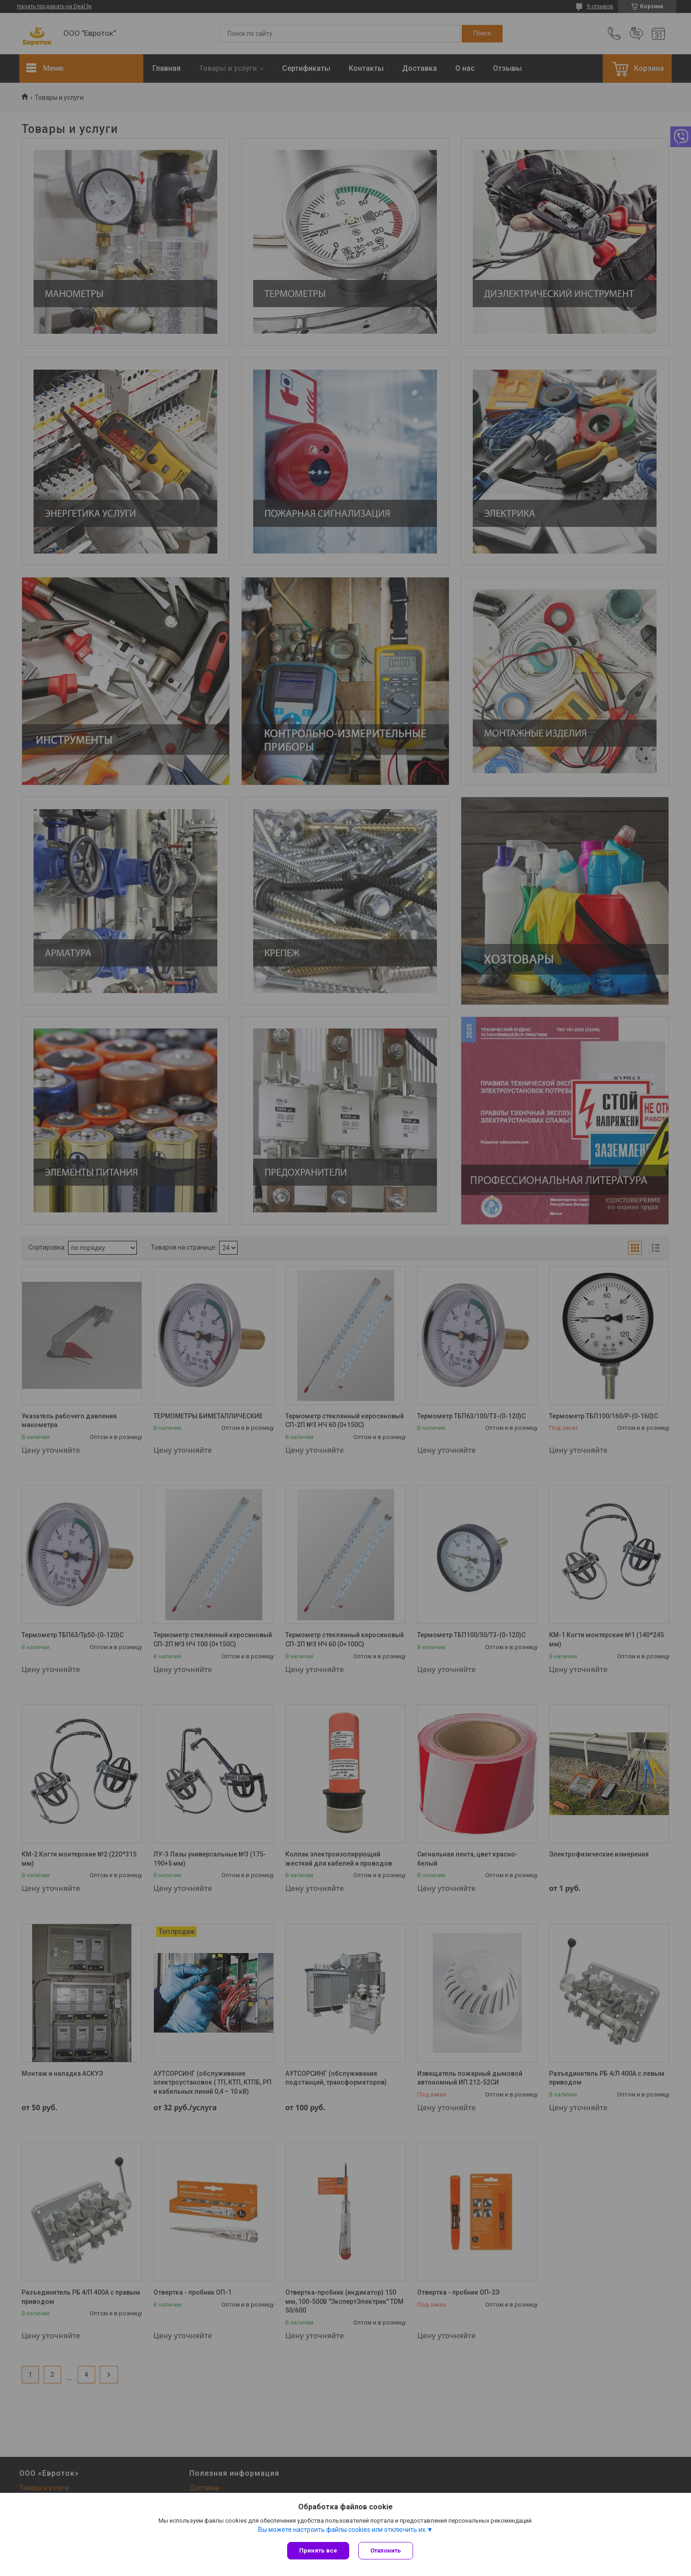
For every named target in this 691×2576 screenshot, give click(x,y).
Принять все (318, 2550)
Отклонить (385, 2550)
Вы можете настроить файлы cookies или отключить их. (342, 2529)
